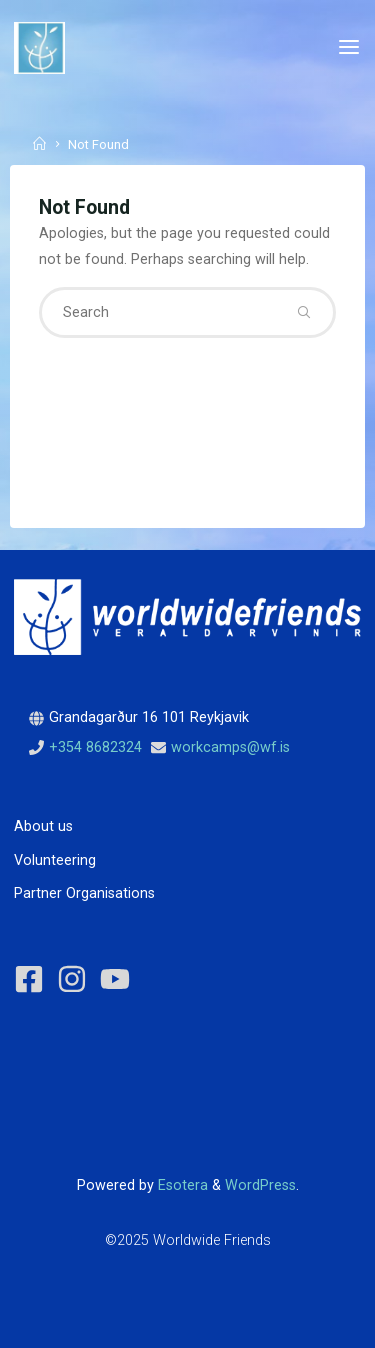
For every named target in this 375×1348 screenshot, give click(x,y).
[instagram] (76, 979)
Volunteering (55, 860)
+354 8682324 (95, 747)
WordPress (260, 1185)
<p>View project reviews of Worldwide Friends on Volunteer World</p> (104, 1085)
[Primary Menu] (349, 47)
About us (43, 826)
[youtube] (119, 979)
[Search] (304, 312)
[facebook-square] (33, 979)
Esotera (181, 1185)
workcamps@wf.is (230, 747)
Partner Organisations (84, 893)
